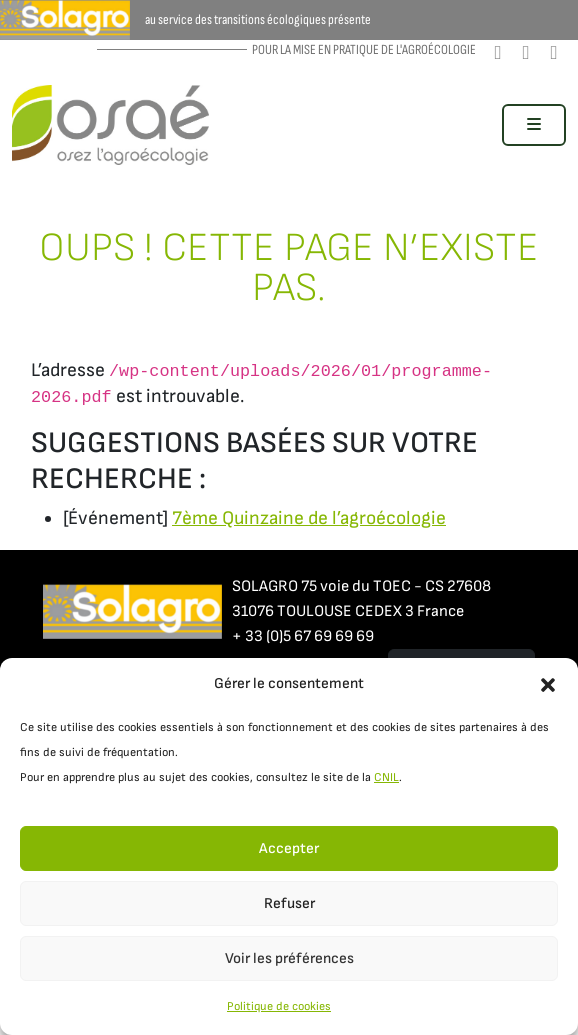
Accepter (289, 848)
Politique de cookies (279, 1006)
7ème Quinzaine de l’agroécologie (309, 518)
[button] (548, 684)
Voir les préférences (289, 958)
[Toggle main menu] (534, 125)
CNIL (386, 777)
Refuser (289, 903)
